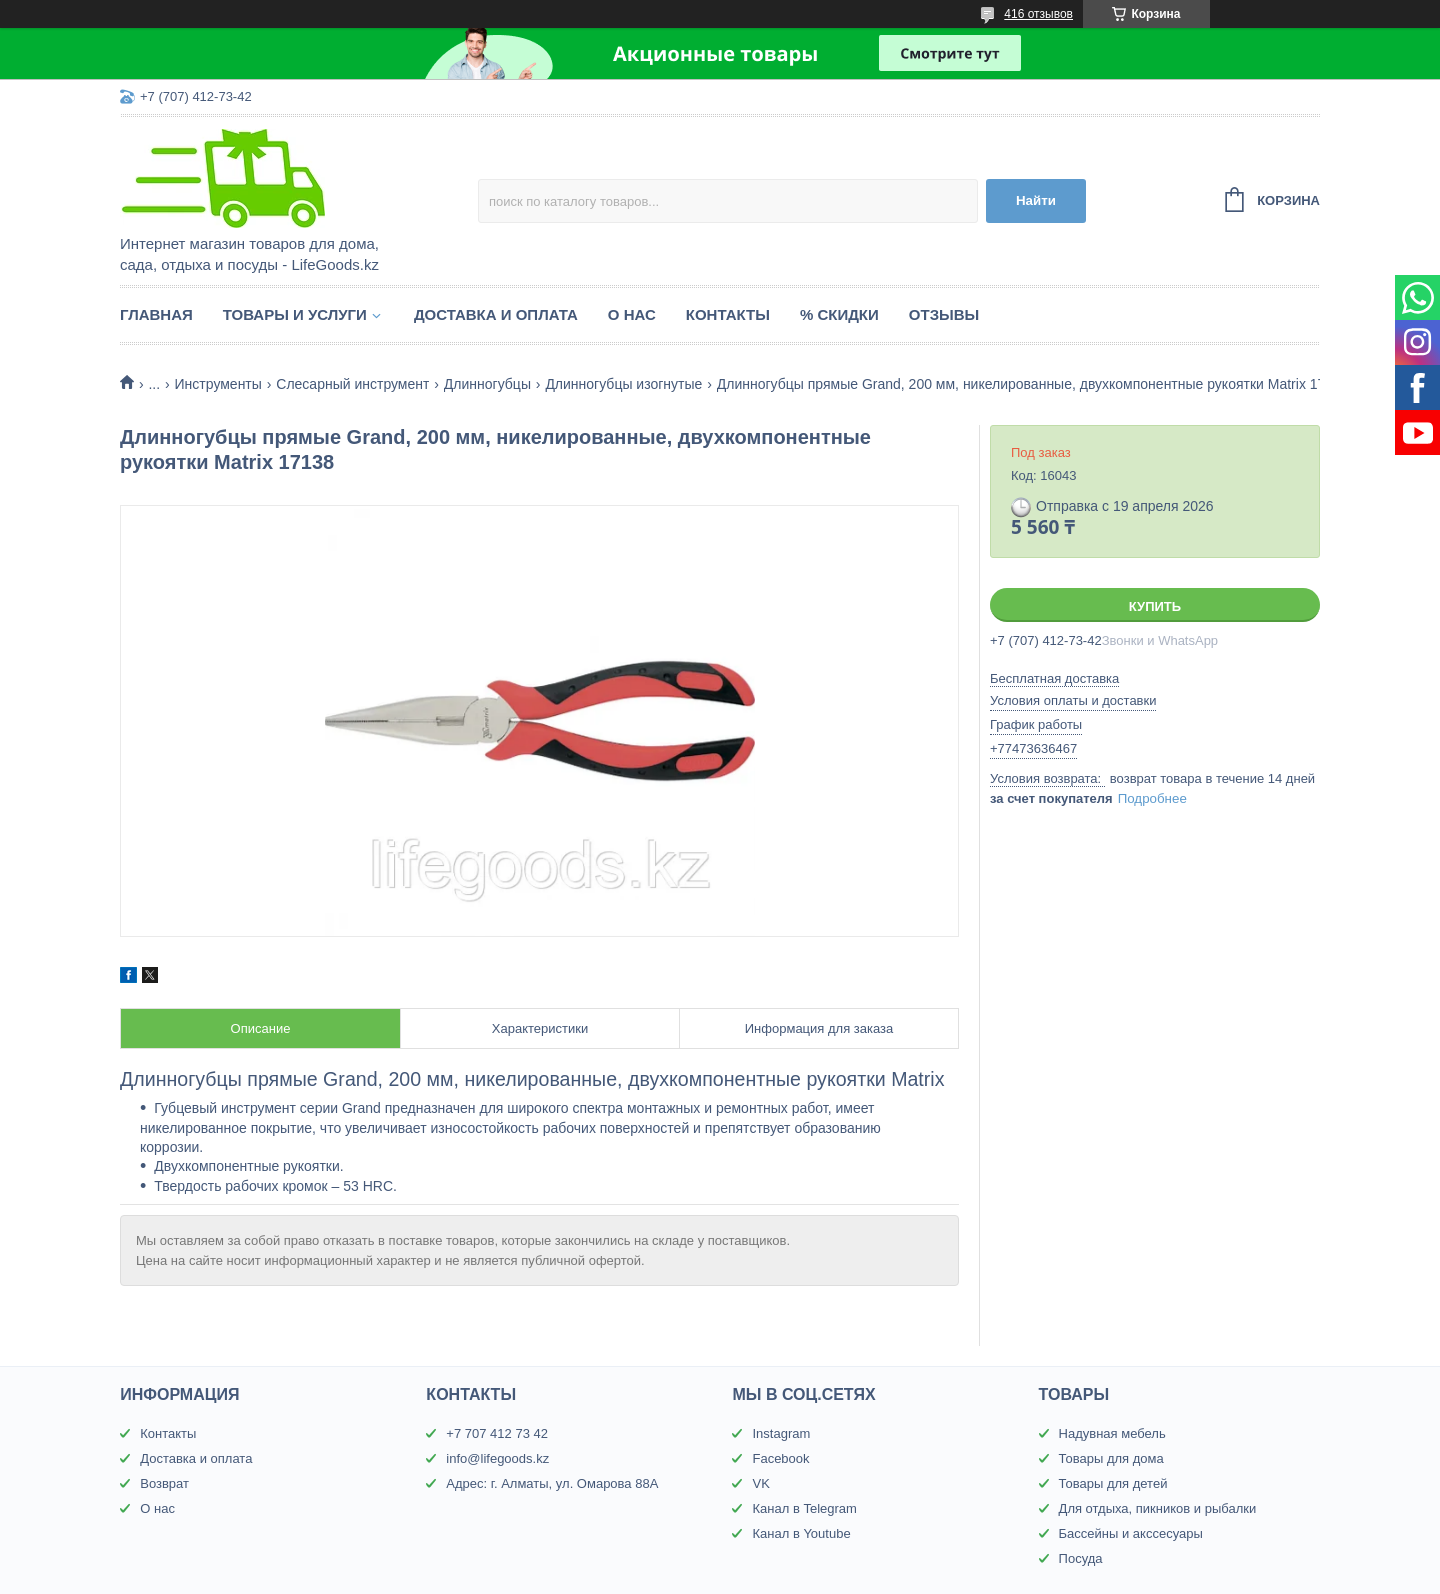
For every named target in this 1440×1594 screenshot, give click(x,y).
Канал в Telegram (804, 1508)
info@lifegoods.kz (497, 1458)
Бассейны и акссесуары (1131, 1533)
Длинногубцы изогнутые (623, 384)
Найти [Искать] (1036, 200)
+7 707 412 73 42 (497, 1433)
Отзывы (944, 314)
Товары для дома (1111, 1458)
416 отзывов (1038, 14)
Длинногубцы (487, 384)
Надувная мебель (1112, 1433)
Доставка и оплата (496, 314)
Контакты (728, 314)
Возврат (164, 1483)
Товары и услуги (295, 314)
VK (760, 1483)
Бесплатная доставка (1054, 678)
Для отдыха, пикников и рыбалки (1158, 1508)
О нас (632, 314)
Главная (156, 314)
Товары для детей (1113, 1483)
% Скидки (839, 314)
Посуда (1081, 1558)
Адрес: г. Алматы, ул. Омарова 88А (552, 1483)
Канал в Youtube (801, 1533)
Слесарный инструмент (352, 384)
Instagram (781, 1433)
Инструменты (218, 384)
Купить (1155, 606)
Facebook (780, 1458)
